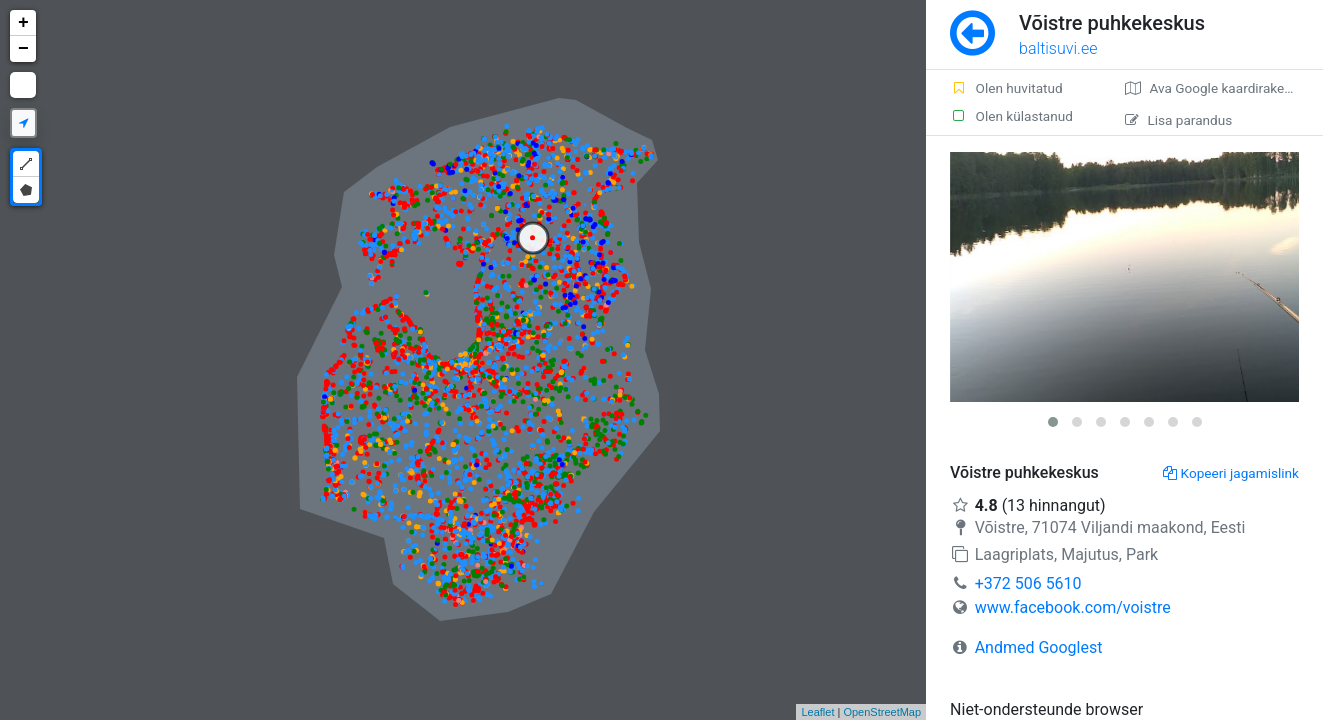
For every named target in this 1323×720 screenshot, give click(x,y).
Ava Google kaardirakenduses (1224, 88)
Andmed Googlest (1039, 647)
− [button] (23, 49)
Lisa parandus (1178, 120)
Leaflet (817, 712)
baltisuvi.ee (1058, 48)
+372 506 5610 (1028, 583)
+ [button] (23, 23)
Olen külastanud (1011, 116)
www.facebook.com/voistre (1073, 607)
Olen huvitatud (1006, 88)
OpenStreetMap (882, 712)
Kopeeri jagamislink (1231, 473)
